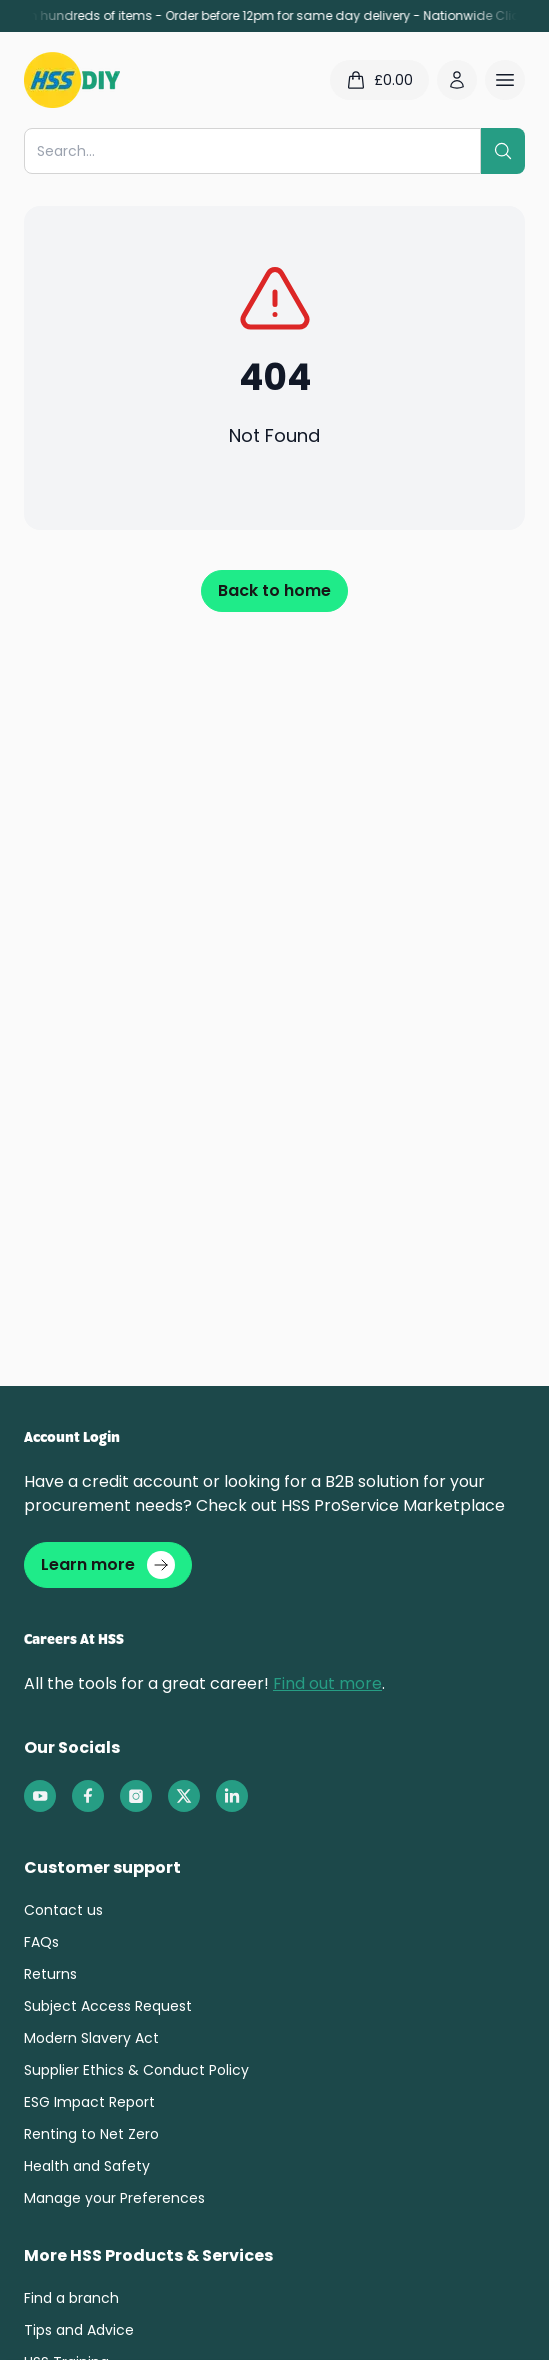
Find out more (327, 1683)
